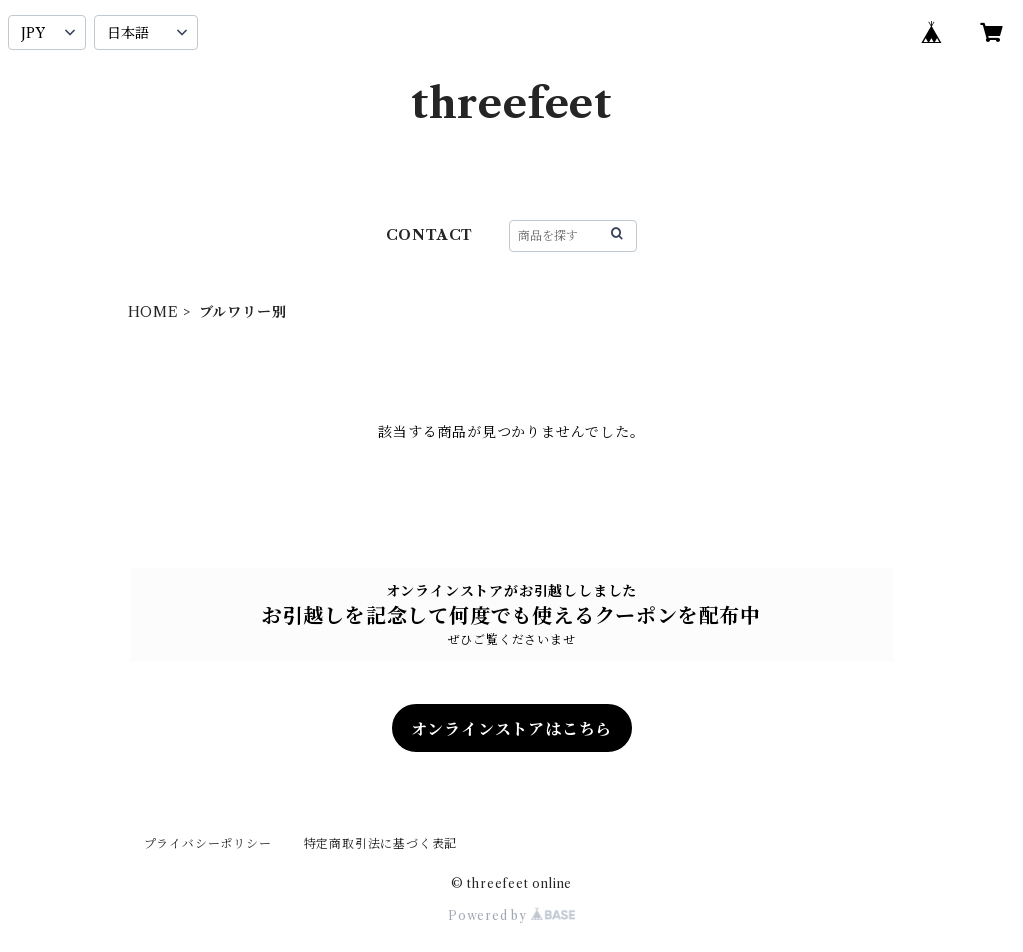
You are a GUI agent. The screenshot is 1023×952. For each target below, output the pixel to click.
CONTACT (430, 235)
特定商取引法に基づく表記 (381, 843)
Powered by (511, 915)
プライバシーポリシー (208, 843)
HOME (153, 312)
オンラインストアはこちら (512, 729)
